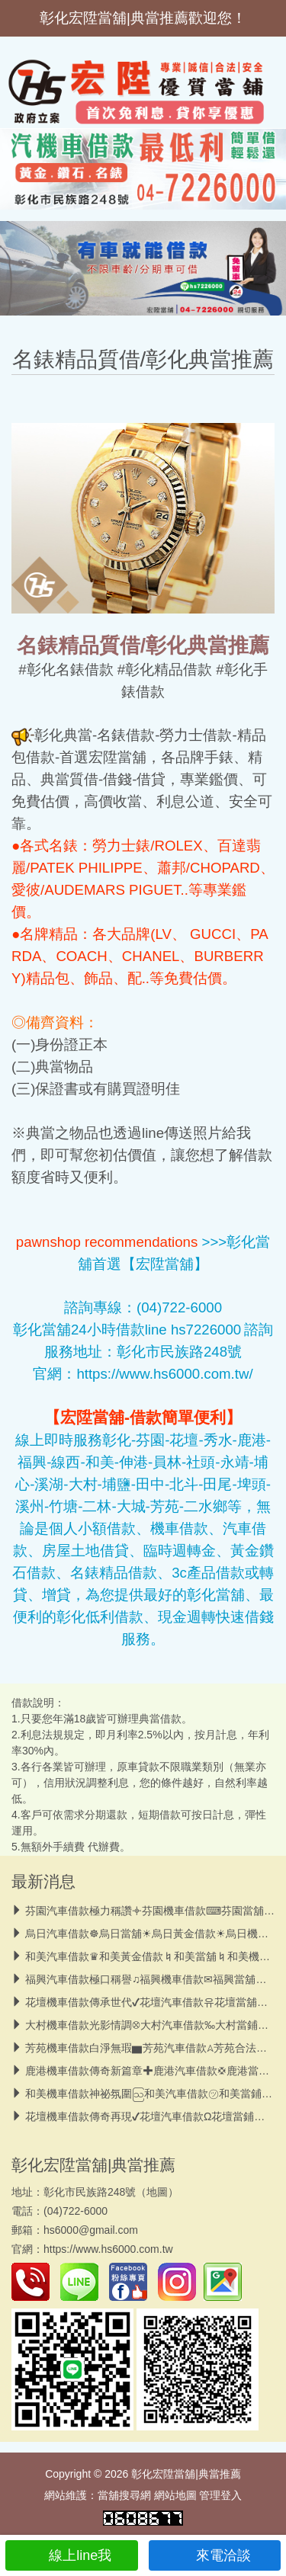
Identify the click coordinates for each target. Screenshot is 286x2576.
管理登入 (220, 2495)
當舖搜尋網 (124, 2495)
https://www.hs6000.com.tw (108, 2249)
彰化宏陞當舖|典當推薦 (93, 2165)
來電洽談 (214, 2555)
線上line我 (71, 2555)
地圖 (157, 2192)
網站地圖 (175, 2495)
